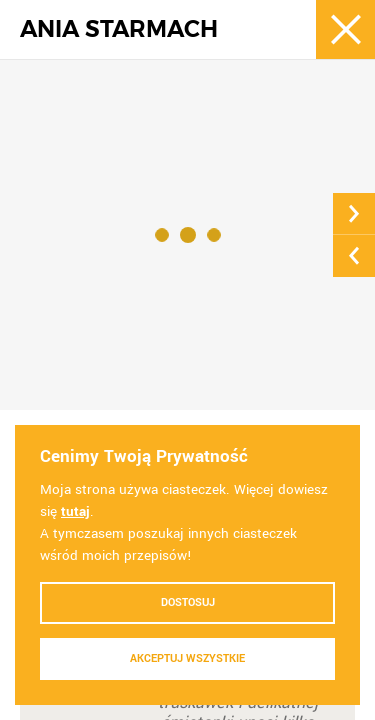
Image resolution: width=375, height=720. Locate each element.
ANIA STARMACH (119, 29)
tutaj (75, 511)
